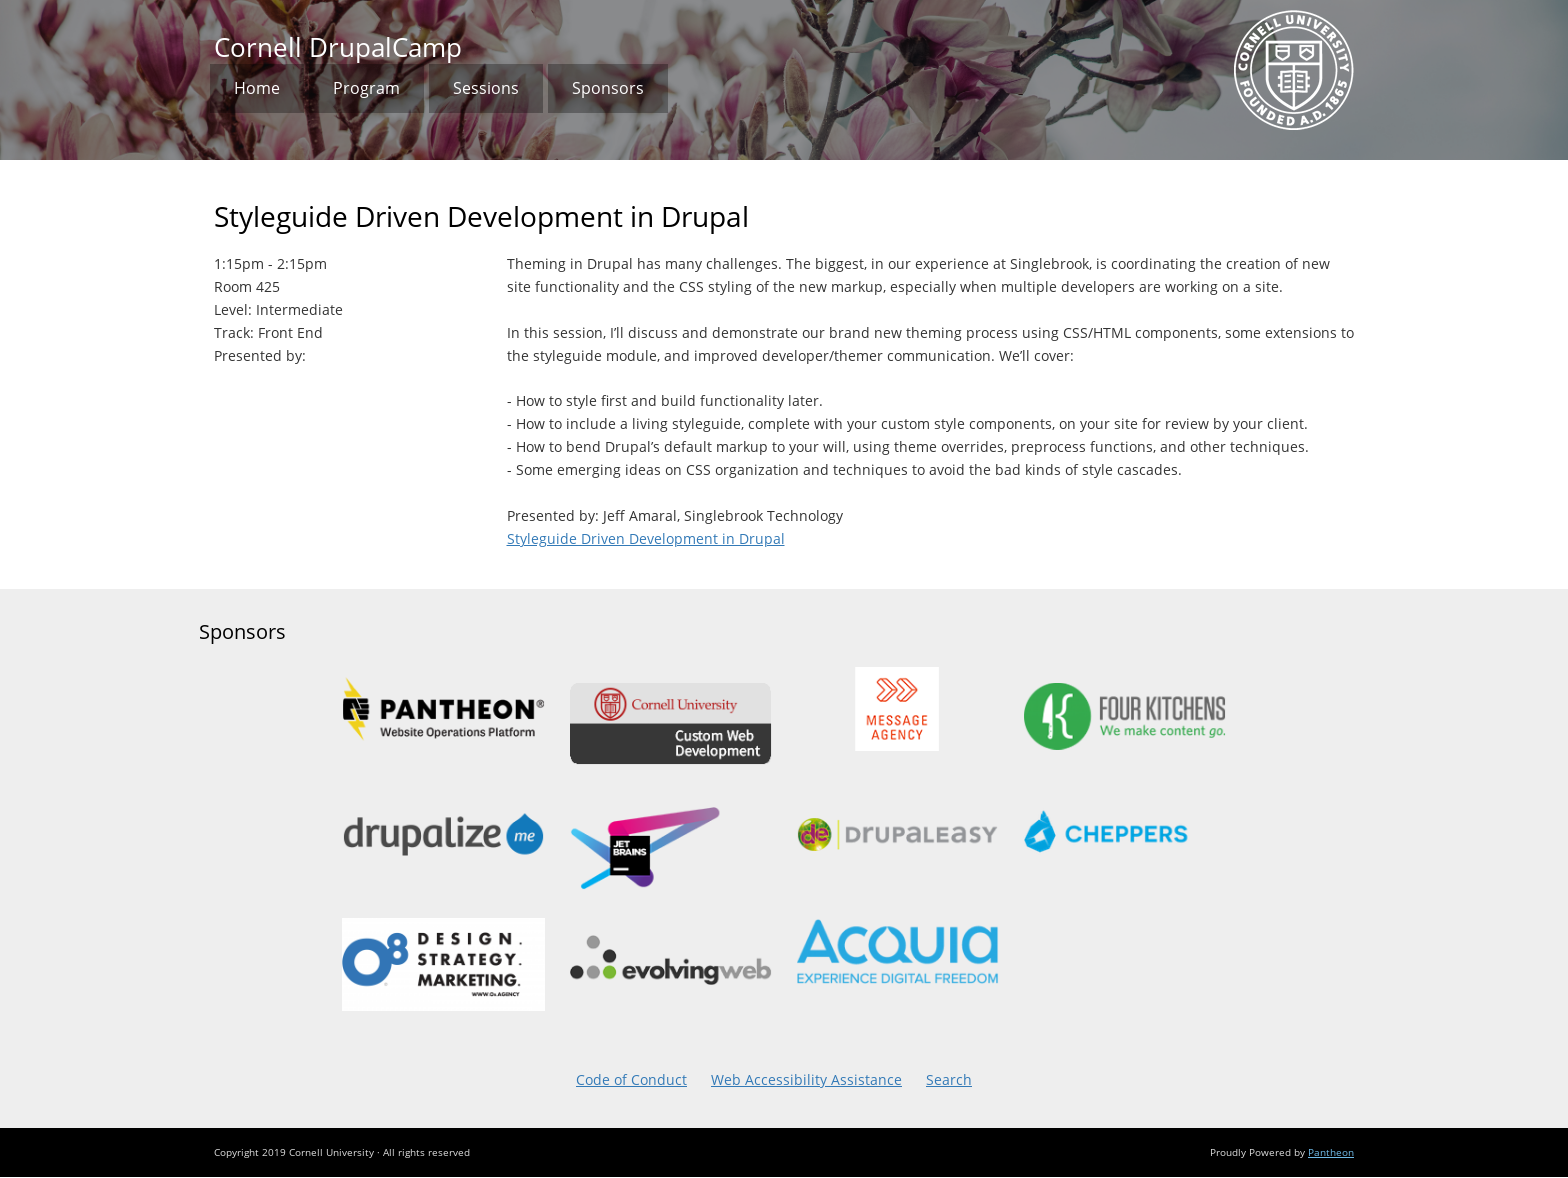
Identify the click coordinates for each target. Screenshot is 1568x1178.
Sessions (486, 88)
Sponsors (608, 88)
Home (257, 88)
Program (366, 88)
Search (949, 1080)
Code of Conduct (631, 1080)
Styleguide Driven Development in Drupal (646, 539)
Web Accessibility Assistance (806, 1080)
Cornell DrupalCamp (338, 47)
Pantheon (1331, 1152)
